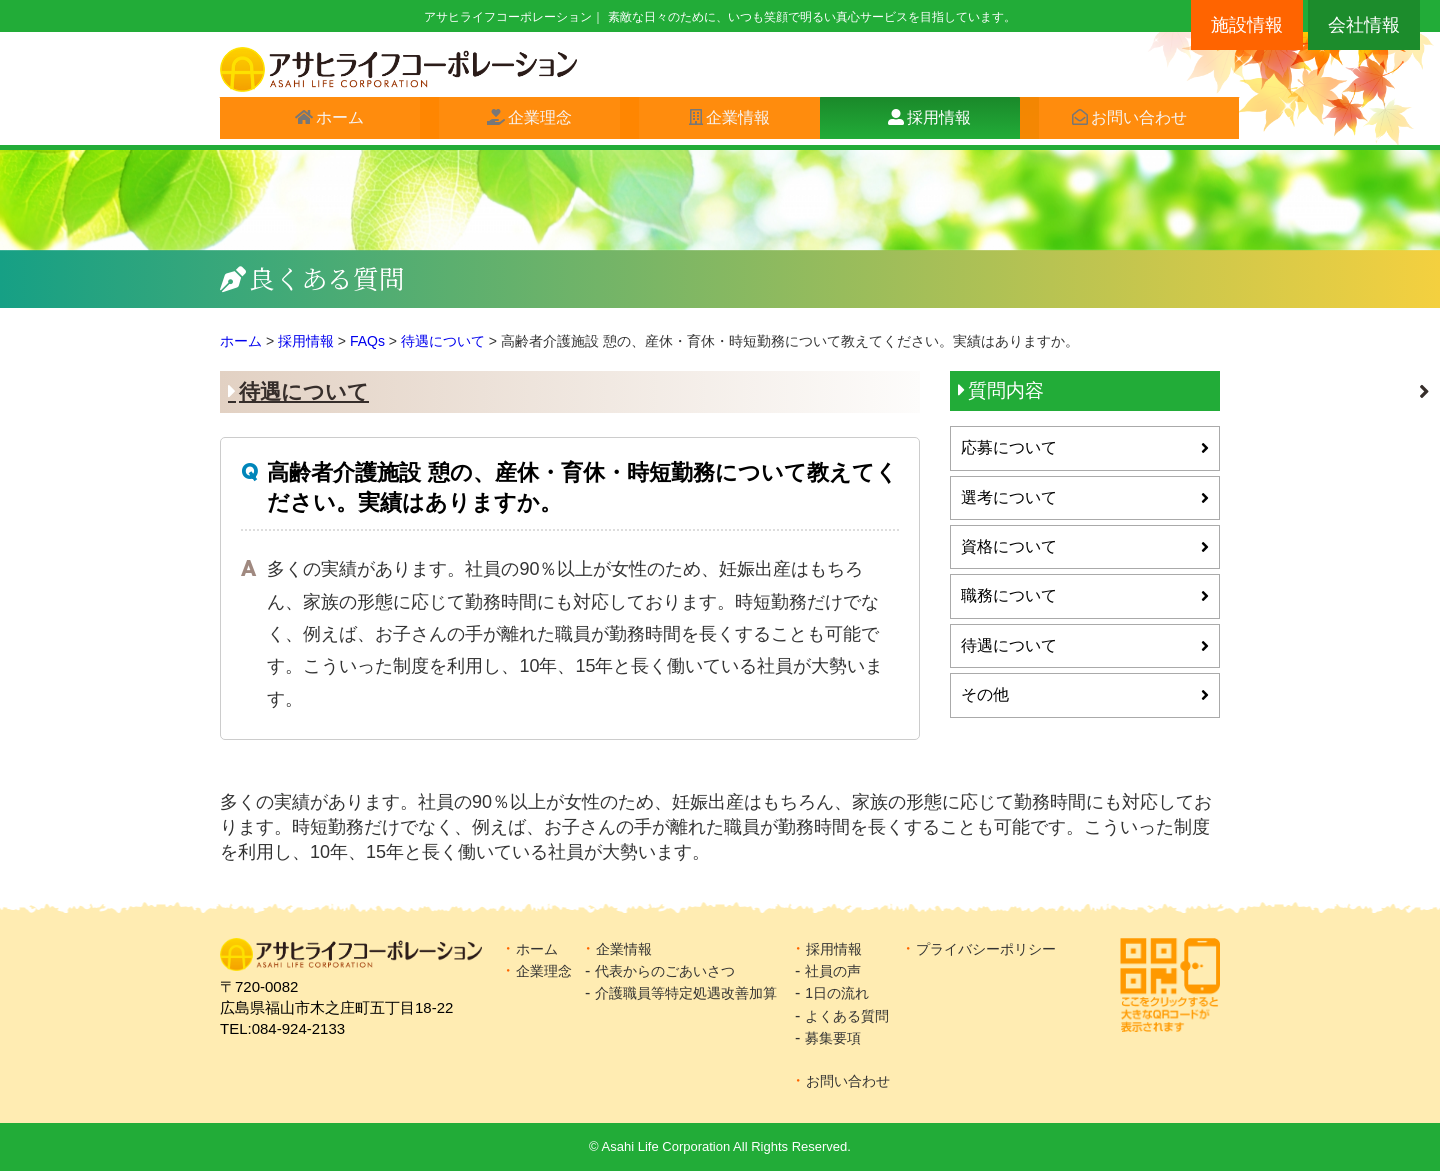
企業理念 (531, 121)
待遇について (304, 391)
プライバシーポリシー (986, 949)
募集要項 (833, 1038)
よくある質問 (847, 1016)
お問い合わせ (1130, 121)
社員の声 (833, 971)
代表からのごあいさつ (665, 971)
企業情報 (729, 121)
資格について (1009, 546)
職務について (1009, 595)
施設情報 (1247, 25)
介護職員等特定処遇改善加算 (686, 993)
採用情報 (930, 121)
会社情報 (1364, 25)
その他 (985, 694)
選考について (1009, 497)
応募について (1009, 447)
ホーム (331, 121)
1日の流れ (837, 993)
